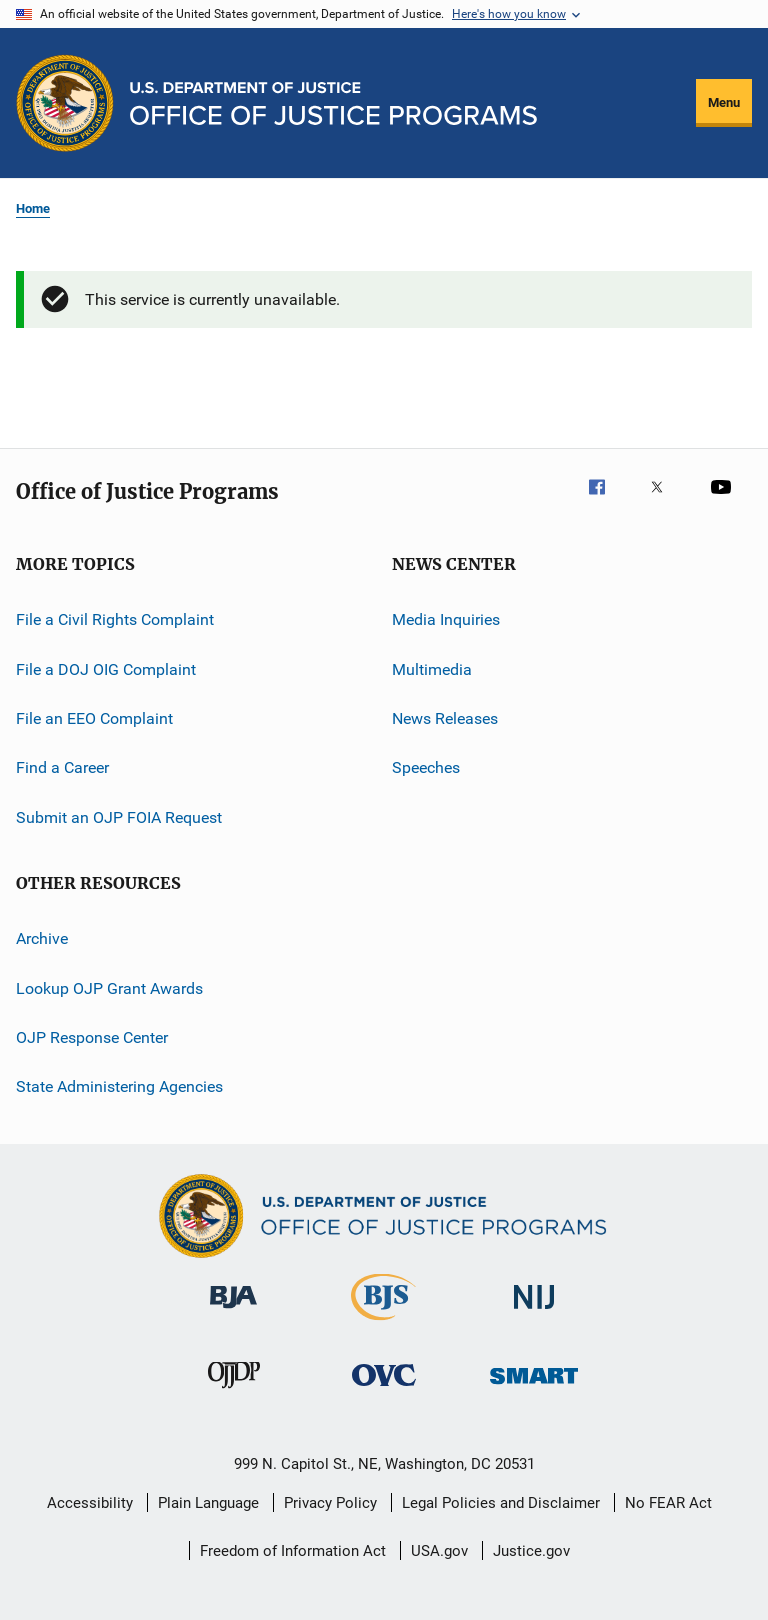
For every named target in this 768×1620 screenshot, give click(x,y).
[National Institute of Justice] (534, 1312)
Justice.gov (531, 1551)
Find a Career (62, 767)
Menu (724, 102)
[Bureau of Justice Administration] (233, 1312)
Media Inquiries (446, 619)
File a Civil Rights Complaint (115, 619)
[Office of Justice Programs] (65, 103)
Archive (42, 938)
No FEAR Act (668, 1503)
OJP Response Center (92, 1037)
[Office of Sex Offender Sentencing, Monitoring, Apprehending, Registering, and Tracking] (534, 1387)
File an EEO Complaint (94, 718)
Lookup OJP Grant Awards (109, 987)
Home (33, 208)
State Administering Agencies (119, 1086)
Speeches (426, 767)
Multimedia (432, 669)
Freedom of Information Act (293, 1551)
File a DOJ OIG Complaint (106, 669)
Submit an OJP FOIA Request (119, 817)
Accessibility (90, 1503)
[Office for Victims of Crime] (384, 1389)
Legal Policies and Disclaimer (501, 1503)
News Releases (445, 718)
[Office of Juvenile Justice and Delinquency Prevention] (234, 1392)
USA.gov (439, 1551)
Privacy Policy (330, 1503)
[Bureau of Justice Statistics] (383, 1324)
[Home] (333, 103)
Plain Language (208, 1503)
